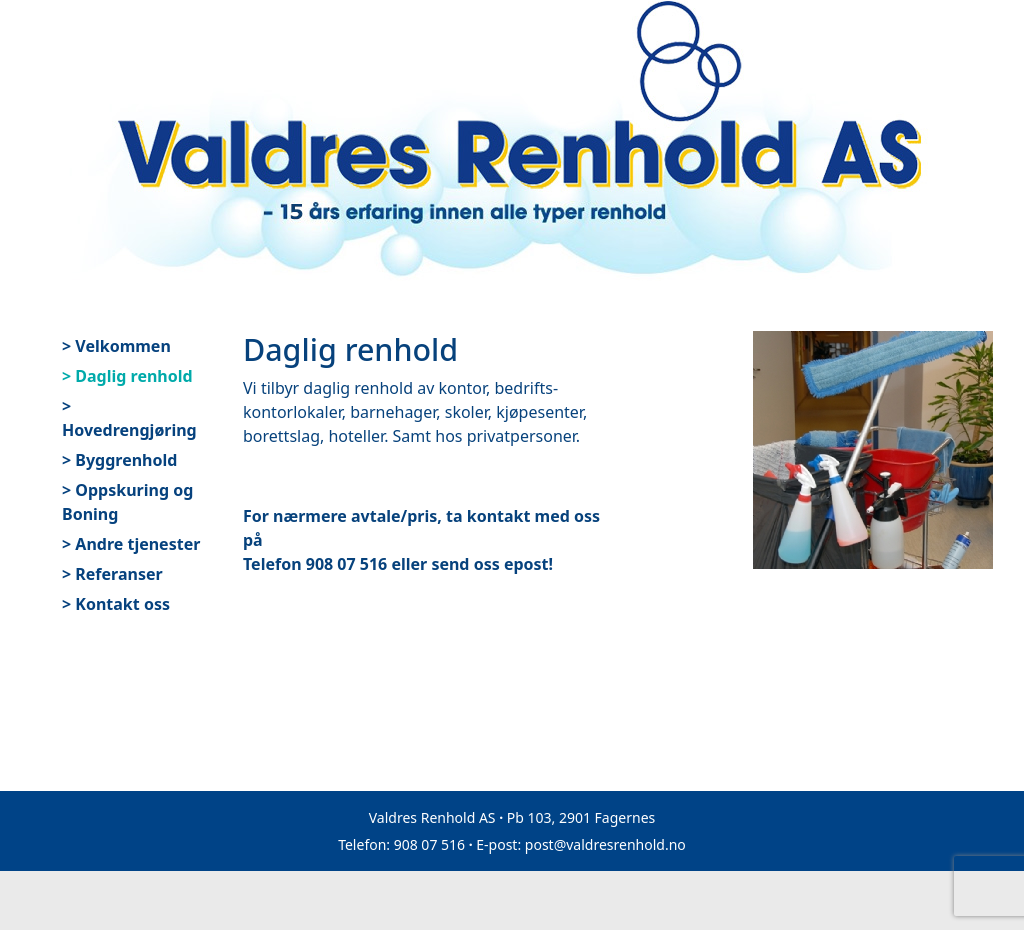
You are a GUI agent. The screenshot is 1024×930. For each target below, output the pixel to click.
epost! (528, 564)
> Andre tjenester (131, 544)
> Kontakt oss (116, 604)
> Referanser (112, 574)
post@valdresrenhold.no (605, 844)
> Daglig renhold (127, 376)
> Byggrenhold (119, 460)
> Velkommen (116, 346)
